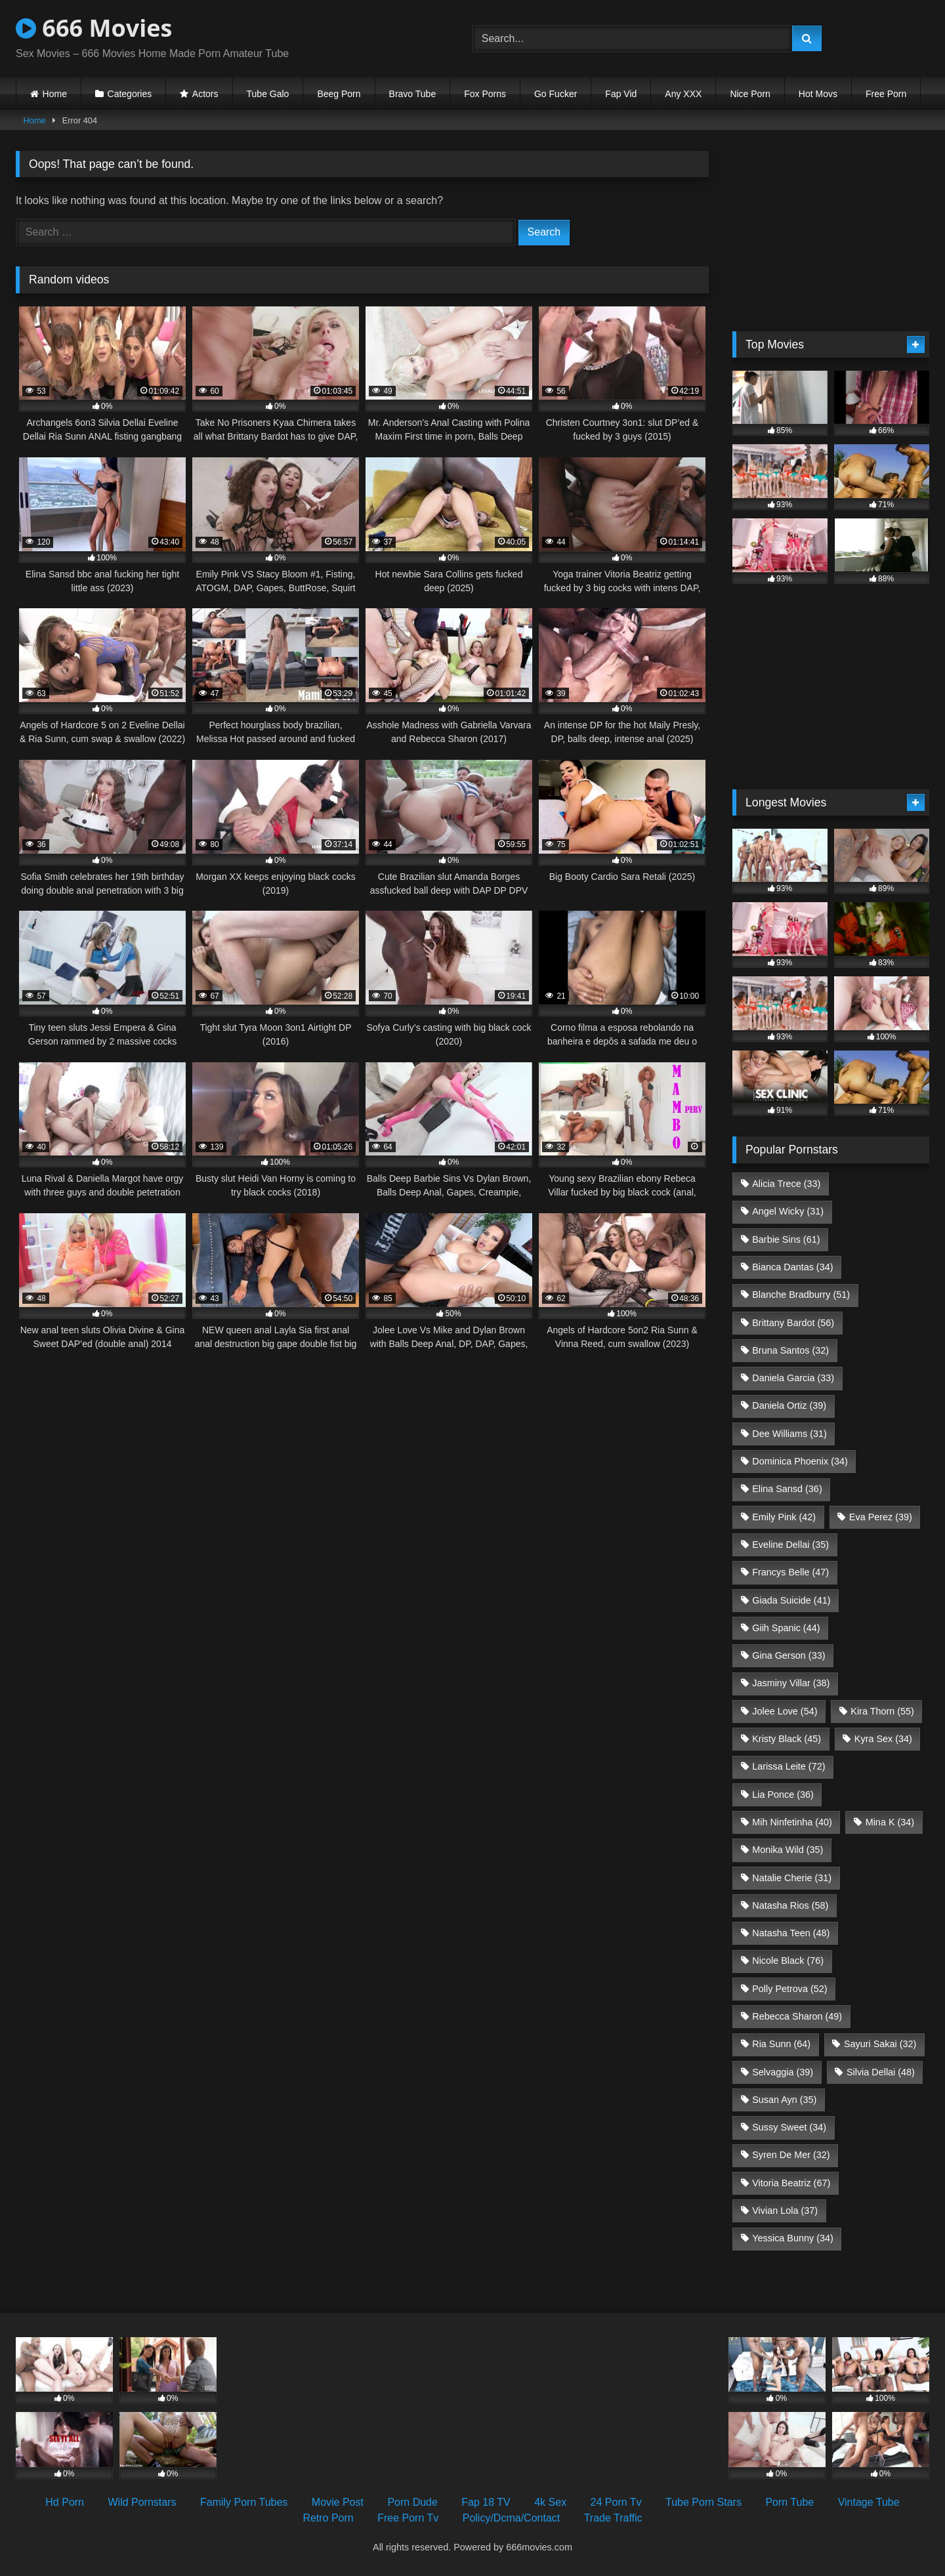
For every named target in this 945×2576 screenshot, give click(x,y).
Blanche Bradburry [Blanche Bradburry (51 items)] (801, 1294)
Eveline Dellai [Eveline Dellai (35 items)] (790, 1544)
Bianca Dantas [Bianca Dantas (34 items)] (792, 1267)
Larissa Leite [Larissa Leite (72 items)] (788, 1766)
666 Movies (94, 28)
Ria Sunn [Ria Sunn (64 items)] (781, 2044)
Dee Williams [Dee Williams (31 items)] (789, 1433)
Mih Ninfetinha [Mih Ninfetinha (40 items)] (792, 1822)
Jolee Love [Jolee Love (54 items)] (784, 1711)
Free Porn (886, 94)
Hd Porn (64, 2502)
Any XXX (683, 94)
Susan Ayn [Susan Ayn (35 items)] (784, 2099)
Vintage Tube (869, 2502)
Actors (205, 94)
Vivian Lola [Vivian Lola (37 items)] (785, 2210)
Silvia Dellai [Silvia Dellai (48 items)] (881, 2072)
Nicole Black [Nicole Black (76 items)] (788, 1960)
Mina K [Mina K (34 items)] (890, 1822)
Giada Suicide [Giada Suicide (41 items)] (791, 1600)
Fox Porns (485, 94)
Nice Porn (750, 94)
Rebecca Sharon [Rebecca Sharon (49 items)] (797, 2016)
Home (55, 94)
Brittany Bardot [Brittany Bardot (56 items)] (793, 1323)
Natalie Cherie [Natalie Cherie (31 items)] (791, 1878)
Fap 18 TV (485, 2502)
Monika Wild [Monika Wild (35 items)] (787, 1849)
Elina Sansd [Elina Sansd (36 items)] (787, 1489)
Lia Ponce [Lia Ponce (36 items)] (783, 1794)
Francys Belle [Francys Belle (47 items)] (790, 1572)
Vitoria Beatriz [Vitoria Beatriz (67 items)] (791, 2183)
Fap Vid (621, 94)
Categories (130, 94)
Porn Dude (412, 2502)
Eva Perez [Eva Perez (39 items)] (880, 1517)
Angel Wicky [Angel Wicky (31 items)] (788, 1211)
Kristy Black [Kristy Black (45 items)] (786, 1739)
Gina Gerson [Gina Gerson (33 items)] (788, 1655)
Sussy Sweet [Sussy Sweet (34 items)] (789, 2127)
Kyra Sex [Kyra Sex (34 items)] (883, 1739)
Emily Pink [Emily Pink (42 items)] (784, 1517)
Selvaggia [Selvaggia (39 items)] (782, 2072)
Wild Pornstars (142, 2502)
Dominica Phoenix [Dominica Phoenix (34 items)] (800, 1461)
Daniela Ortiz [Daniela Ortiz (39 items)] (789, 1405)
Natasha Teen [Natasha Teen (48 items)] (791, 1933)
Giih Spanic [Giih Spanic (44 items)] (786, 1628)
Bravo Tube (412, 94)
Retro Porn (328, 2518)
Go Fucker (555, 94)
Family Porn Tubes (243, 2502)
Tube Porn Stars (703, 2502)
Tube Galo (268, 94)
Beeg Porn (338, 94)
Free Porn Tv (407, 2518)
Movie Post (338, 2502)
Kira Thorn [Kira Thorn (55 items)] (882, 1711)
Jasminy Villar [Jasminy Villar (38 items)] (791, 1683)
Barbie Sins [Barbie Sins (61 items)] (786, 1239)
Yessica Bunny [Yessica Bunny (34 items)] (792, 2238)
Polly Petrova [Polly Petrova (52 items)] (789, 1989)
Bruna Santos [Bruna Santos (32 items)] (790, 1350)
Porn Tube (789, 2502)
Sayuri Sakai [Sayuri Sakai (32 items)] (880, 2044)
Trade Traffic (613, 2518)
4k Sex (550, 2502)
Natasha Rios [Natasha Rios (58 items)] (790, 1905)
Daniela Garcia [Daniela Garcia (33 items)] (793, 1378)
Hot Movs (818, 94)
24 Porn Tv (616, 2502)
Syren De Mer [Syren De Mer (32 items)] (791, 2155)
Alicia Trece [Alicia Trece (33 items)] (786, 1183)
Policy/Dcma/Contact (511, 2518)
